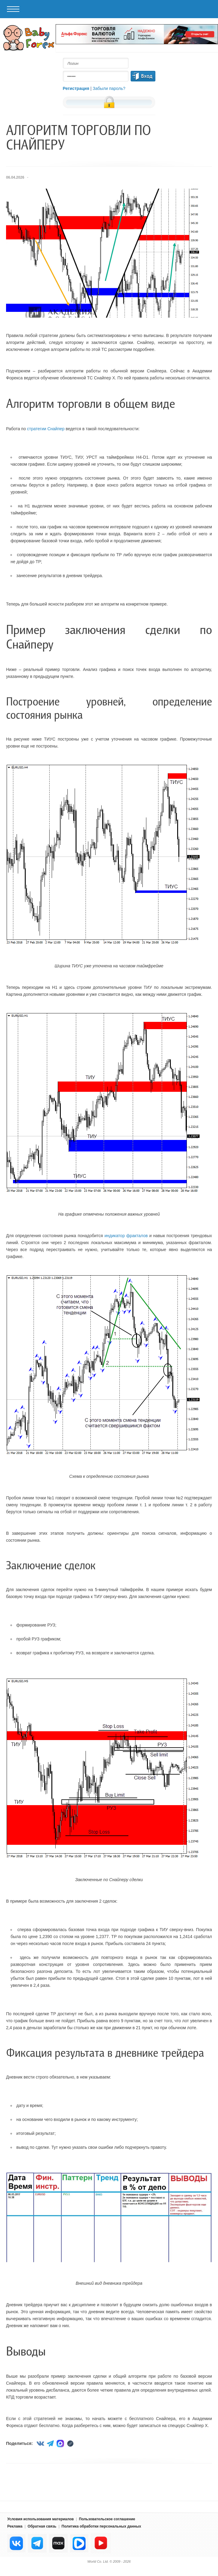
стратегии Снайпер (45, 428)
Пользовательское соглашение (107, 2519)
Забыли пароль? (109, 88)
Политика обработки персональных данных (101, 2526)
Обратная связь (42, 2526)
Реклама (14, 2526)
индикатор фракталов (126, 1235)
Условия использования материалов (40, 2519)
